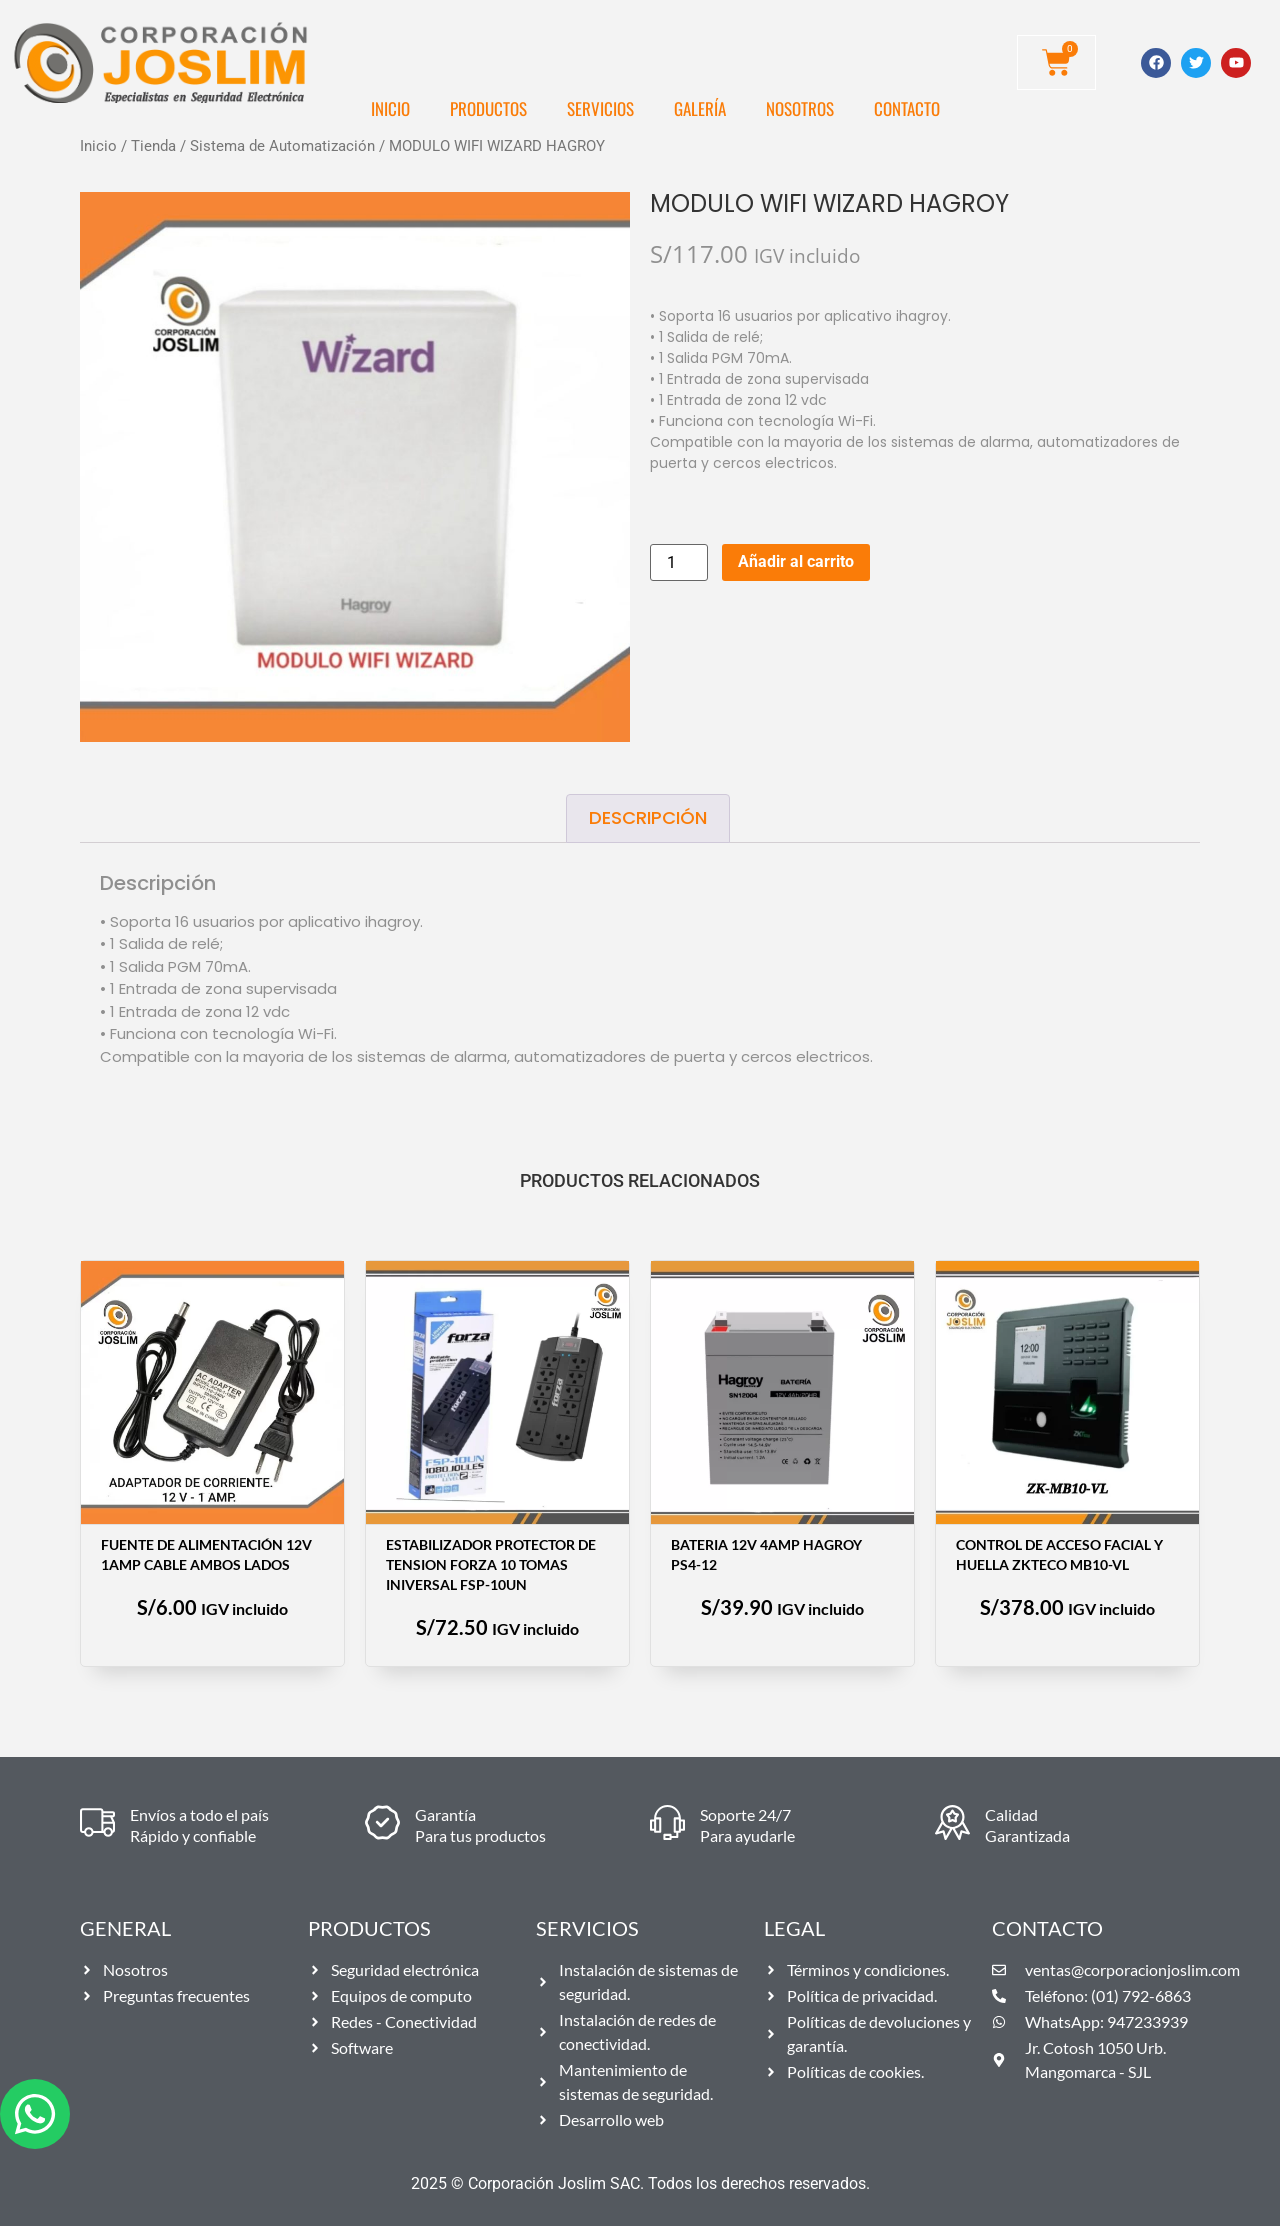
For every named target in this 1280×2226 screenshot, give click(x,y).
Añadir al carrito (796, 561)
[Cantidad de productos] (679, 562)
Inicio (390, 108)
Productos (488, 108)
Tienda (153, 146)
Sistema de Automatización (282, 146)
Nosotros (800, 108)
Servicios (600, 108)
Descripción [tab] (648, 817)
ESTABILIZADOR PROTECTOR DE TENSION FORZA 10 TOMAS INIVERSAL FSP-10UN (491, 1564)
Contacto (907, 108)
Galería (700, 108)
